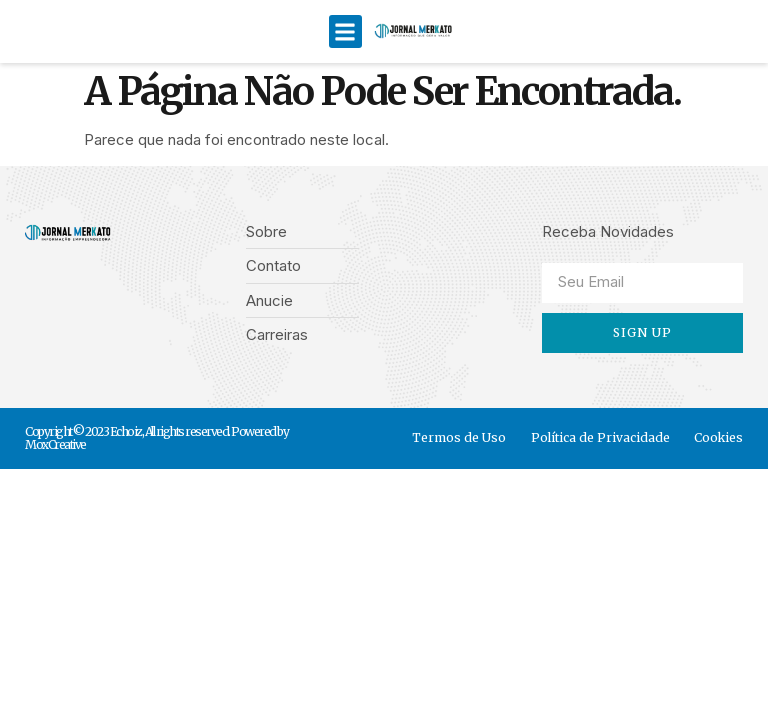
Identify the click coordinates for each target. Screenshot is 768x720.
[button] (345, 31)
